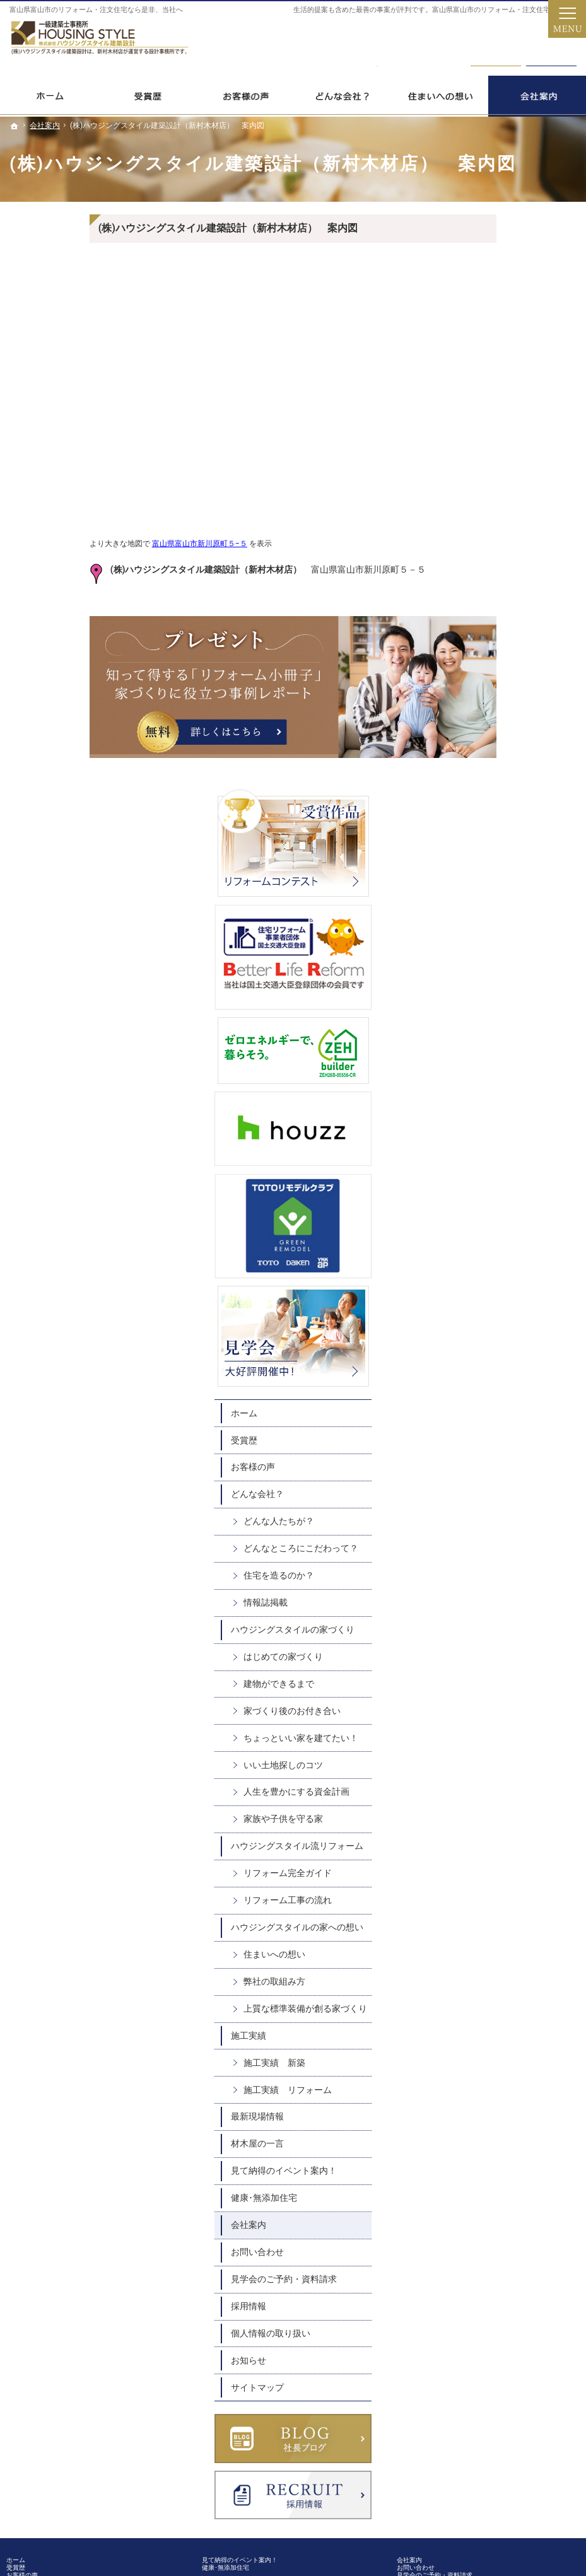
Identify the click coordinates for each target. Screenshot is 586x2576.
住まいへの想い (496, 1385)
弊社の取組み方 (496, 1412)
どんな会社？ (478, 870)
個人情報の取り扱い (492, 1774)
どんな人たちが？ (500, 897)
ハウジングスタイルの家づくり (509, 1021)
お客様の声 (474, 842)
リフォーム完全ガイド (509, 1293)
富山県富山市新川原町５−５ (119, 543)
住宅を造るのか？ (500, 962)
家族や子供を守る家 (504, 1227)
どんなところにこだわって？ (513, 929)
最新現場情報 (478, 1558)
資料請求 (551, 45)
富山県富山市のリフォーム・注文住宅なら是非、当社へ (96, 10)
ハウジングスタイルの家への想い (509, 1352)
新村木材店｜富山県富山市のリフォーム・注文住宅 (429, 2516)
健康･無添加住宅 (485, 1640)
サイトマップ (478, 1829)
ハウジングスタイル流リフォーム (500, 1260)
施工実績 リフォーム (509, 1531)
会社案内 (470, 1667)
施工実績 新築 (496, 1504)
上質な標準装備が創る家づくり (518, 1444)
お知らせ (470, 1802)
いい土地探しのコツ (504, 1174)
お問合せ (496, 45)
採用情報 (470, 1747)
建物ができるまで (500, 1081)
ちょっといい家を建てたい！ (513, 1140)
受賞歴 (465, 815)
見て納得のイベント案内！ (505, 1612)
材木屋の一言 (478, 1585)
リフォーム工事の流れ (509, 1320)
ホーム (465, 788)
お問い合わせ (478, 1694)
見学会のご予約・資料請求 (505, 1720)
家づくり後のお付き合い (513, 1108)
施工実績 (470, 1477)
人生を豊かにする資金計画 (518, 1200)
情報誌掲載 (487, 989)
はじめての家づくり (504, 1054)
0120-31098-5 (377, 45)
